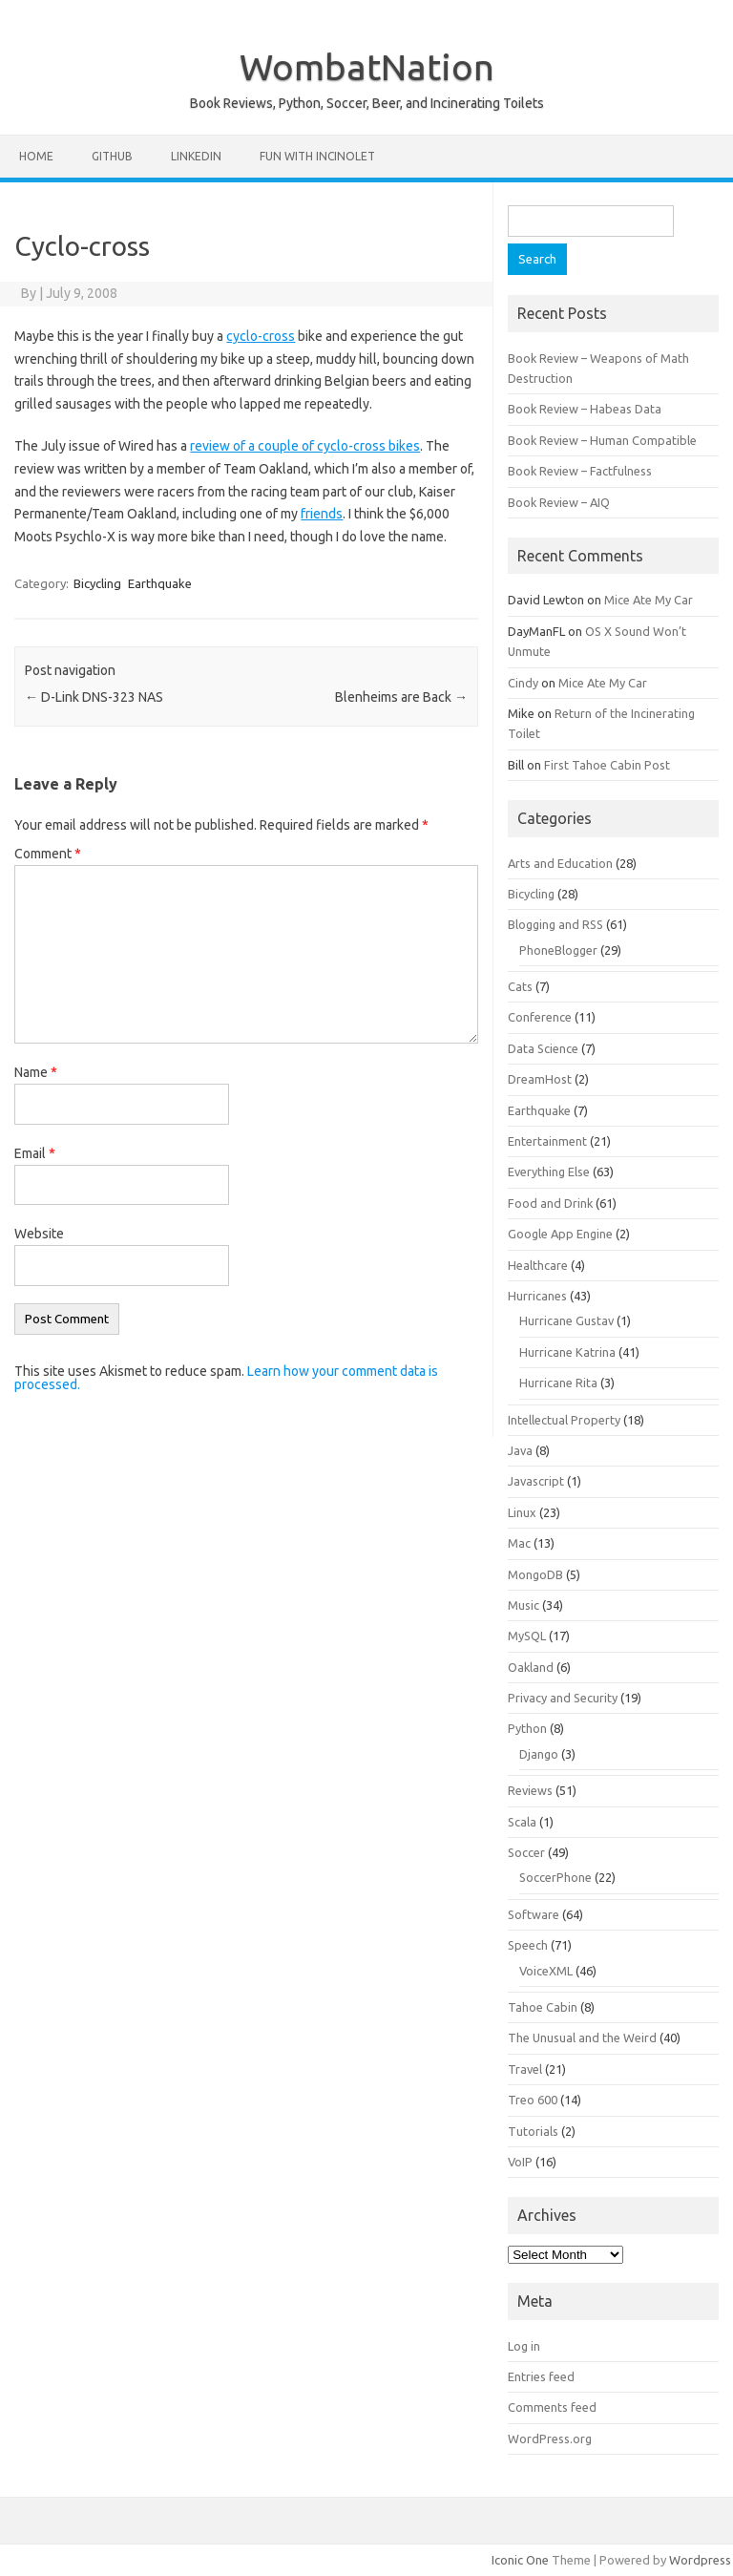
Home (36, 156)
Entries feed (541, 2376)
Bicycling (97, 583)
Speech (528, 1945)
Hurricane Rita (558, 1382)
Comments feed (552, 2407)
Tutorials (533, 2131)
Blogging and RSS (555, 924)
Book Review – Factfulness (580, 470)
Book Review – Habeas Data (584, 408)
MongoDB (535, 1574)
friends (322, 513)
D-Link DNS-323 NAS (94, 697)
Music (523, 1605)
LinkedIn (196, 156)
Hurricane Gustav (566, 1320)
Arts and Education (560, 863)
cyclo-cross (260, 336)
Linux (522, 1512)
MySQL (527, 1635)
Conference (540, 1017)
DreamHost (540, 1079)
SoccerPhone (555, 1877)
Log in (524, 2346)
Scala (522, 1821)
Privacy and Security (563, 1697)
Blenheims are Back (401, 697)
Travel (525, 2069)
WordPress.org (550, 2438)
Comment (47, 853)
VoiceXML (546, 1970)
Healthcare (538, 1265)
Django (538, 1754)
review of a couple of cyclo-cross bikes (305, 446)
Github (112, 156)
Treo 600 (532, 2099)
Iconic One (520, 2559)
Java (520, 1450)
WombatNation (367, 67)
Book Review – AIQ (559, 502)
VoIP (520, 2161)
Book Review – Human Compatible (602, 440)
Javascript (536, 1481)
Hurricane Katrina (567, 1352)
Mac (519, 1543)
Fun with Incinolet (317, 156)
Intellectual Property (564, 1419)
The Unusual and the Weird (582, 2037)
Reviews (530, 1790)
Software (533, 1914)
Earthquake (160, 583)
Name (35, 1072)
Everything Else (549, 1171)
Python (527, 1728)
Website (39, 1233)
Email (34, 1153)
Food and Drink (550, 1203)
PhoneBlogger (558, 950)
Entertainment (547, 1141)
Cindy (523, 682)
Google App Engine (560, 1233)
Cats (520, 986)
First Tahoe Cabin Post (607, 764)
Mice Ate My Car (648, 599)
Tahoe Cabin (542, 2007)
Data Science (543, 1048)
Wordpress (700, 2559)
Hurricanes (537, 1295)
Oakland (531, 1667)
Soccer (526, 1852)
